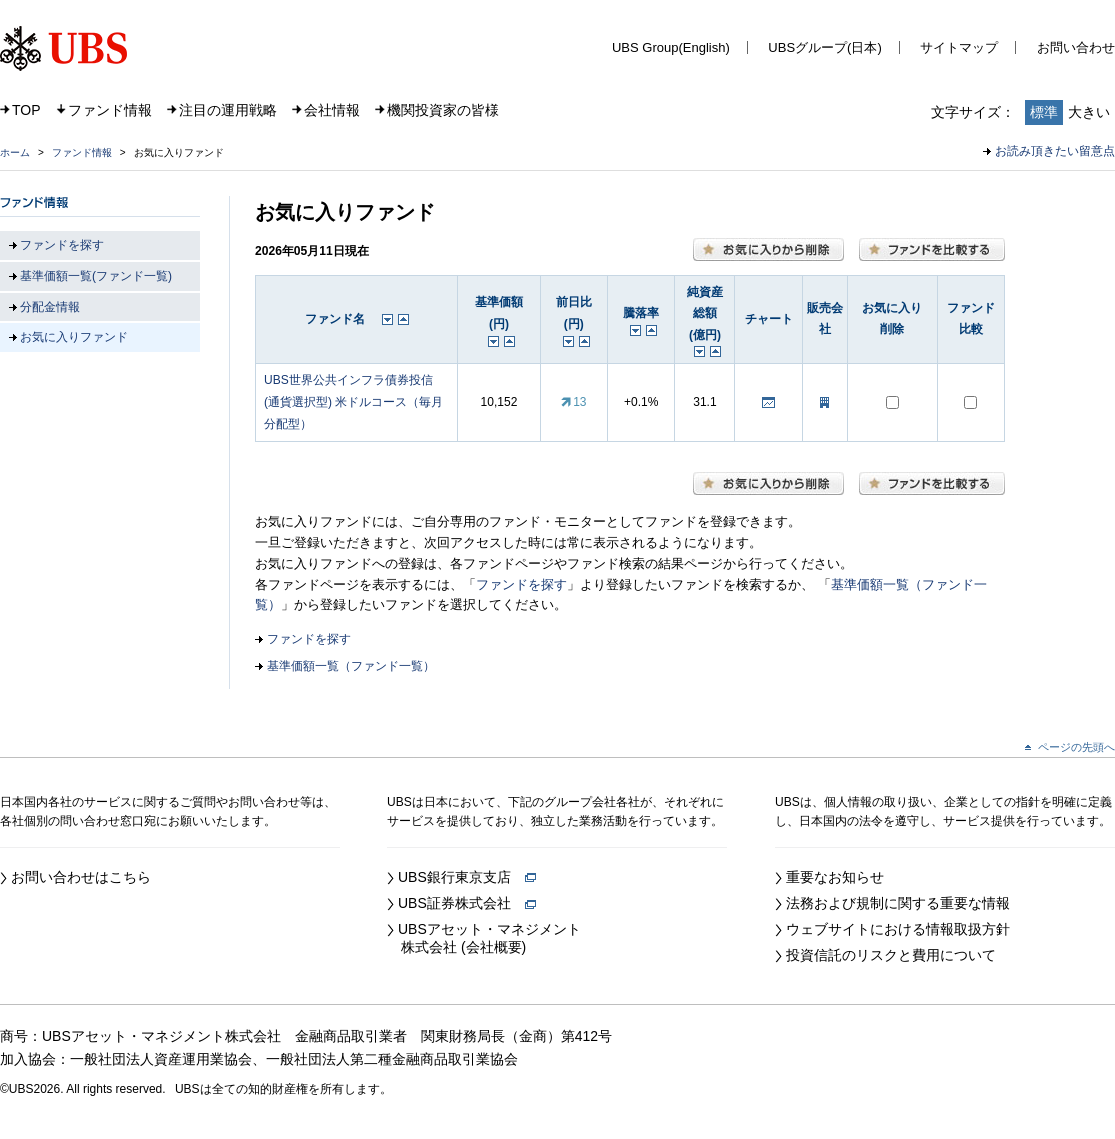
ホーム (15, 152)
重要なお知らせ (835, 877)
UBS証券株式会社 (467, 903)
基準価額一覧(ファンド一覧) (96, 276)
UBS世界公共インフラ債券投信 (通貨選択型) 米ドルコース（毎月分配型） (353, 401)
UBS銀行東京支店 (467, 877)
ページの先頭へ (1076, 747)
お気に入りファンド (74, 337)
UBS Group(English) (671, 47)
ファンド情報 (110, 110)
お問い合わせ (1076, 47)
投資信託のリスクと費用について (891, 955)
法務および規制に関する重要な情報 (898, 903)
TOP (26, 110)
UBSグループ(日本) (824, 47)
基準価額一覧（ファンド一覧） (351, 666)
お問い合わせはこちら (81, 877)
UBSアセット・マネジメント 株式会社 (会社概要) (484, 938)
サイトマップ (959, 47)
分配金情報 (50, 307)
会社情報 (332, 110)
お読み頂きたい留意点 (1055, 151)
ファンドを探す (521, 584)
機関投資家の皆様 (443, 110)
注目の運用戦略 (228, 110)
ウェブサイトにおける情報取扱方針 (898, 929)
